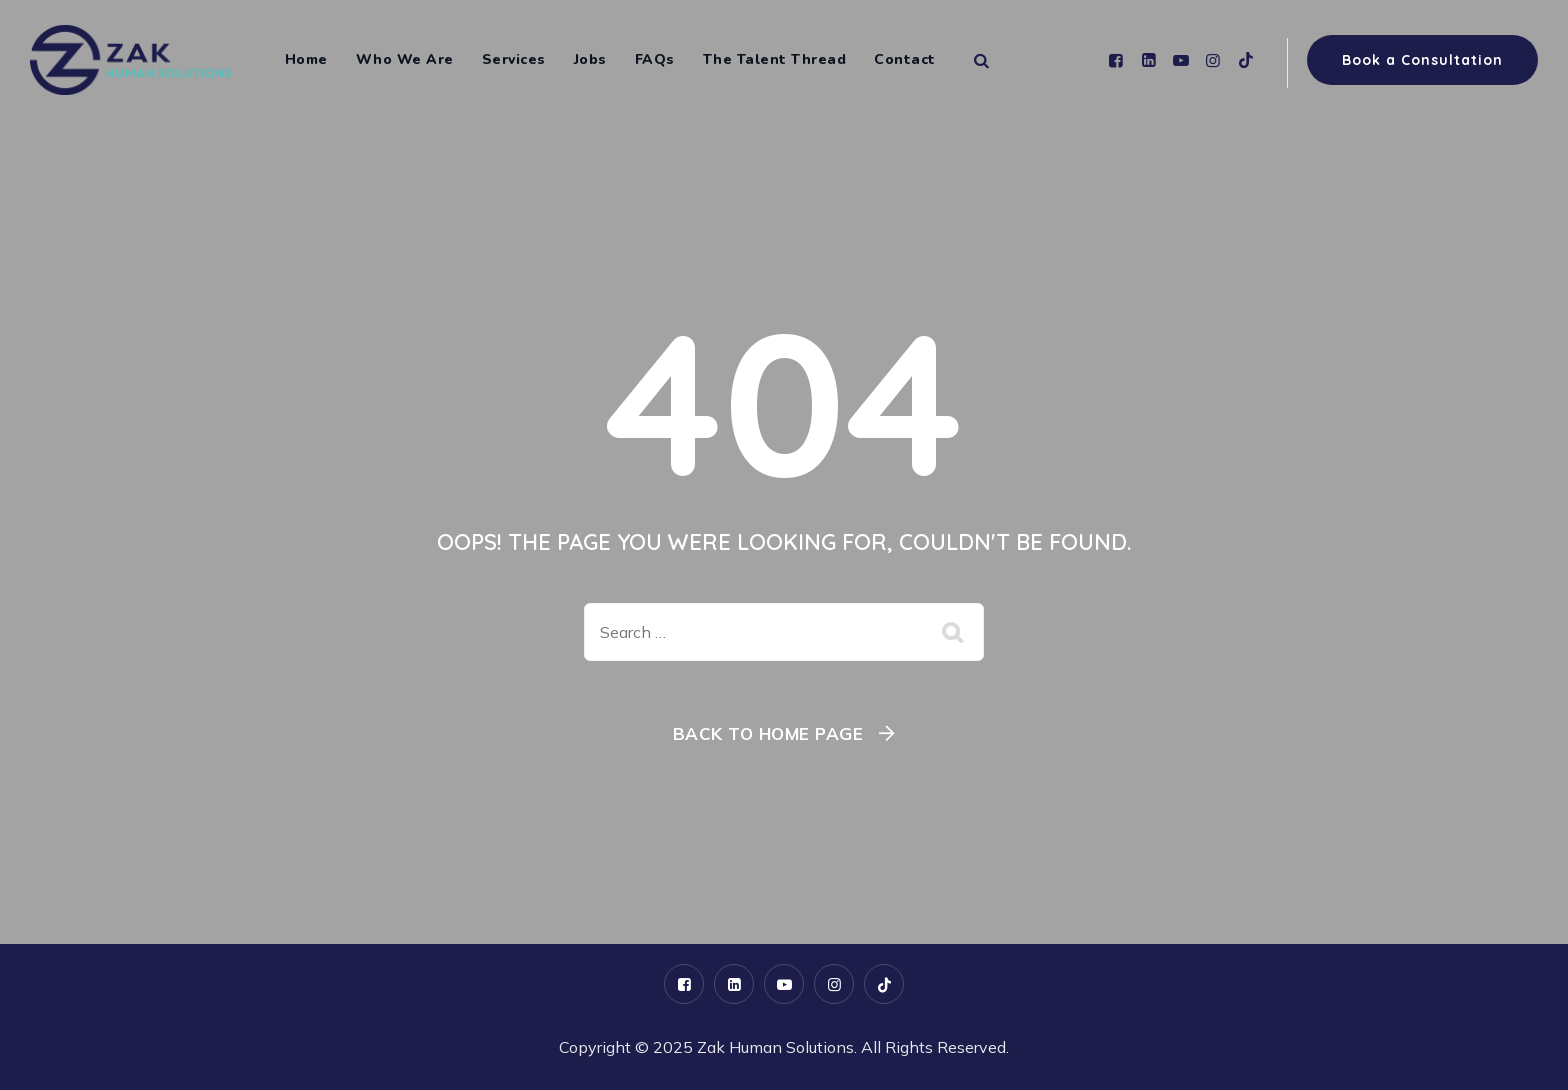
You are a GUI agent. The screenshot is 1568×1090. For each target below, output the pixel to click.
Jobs (590, 59)
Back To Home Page (768, 733)
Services (514, 59)
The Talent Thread (775, 59)
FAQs (655, 59)
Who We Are (405, 59)
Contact (905, 59)
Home (306, 59)
